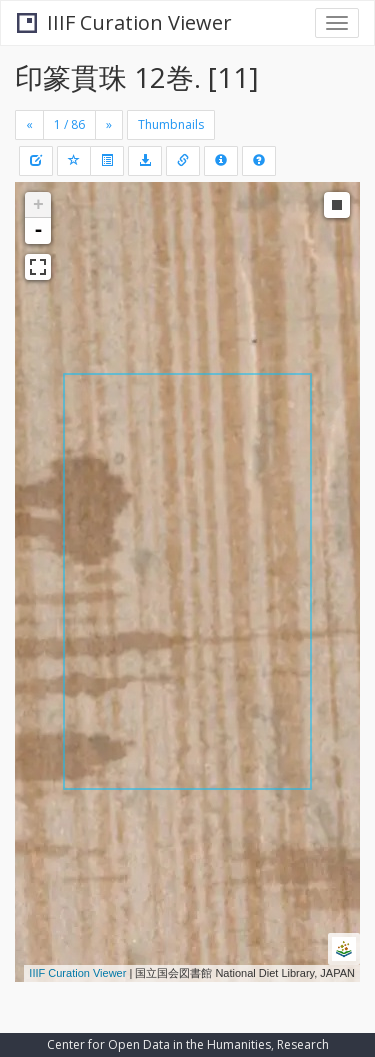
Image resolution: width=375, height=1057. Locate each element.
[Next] (109, 125)
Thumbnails (171, 124)
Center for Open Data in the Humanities (159, 1044)
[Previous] (29, 125)
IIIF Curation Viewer (124, 22)
